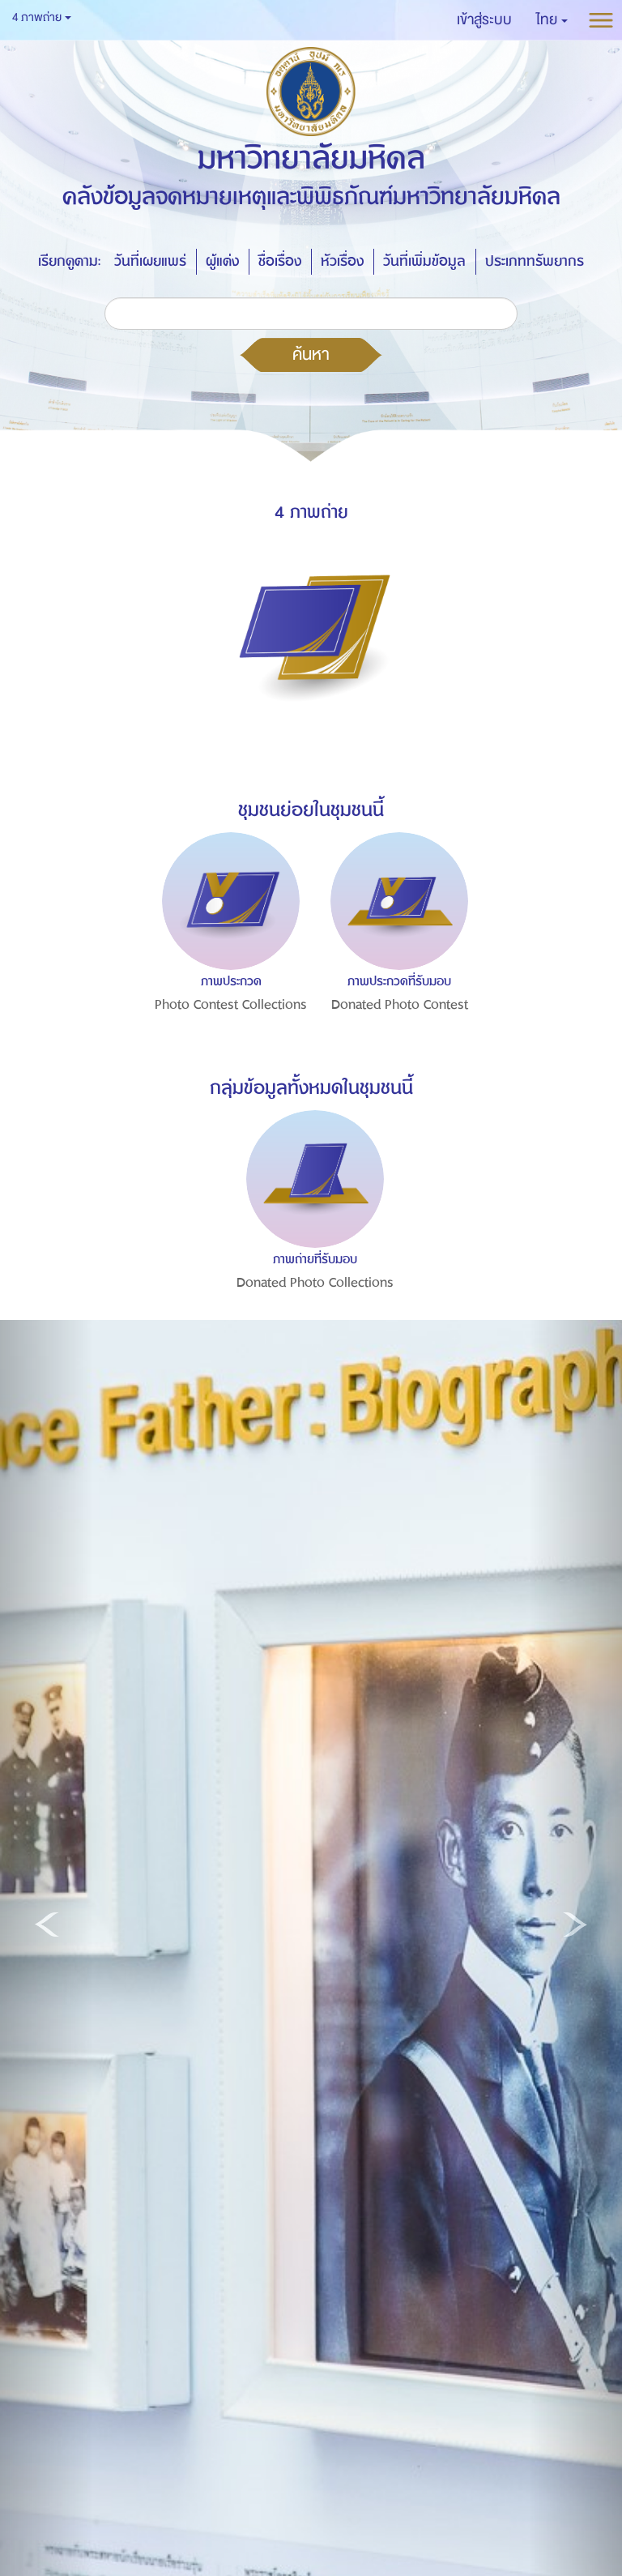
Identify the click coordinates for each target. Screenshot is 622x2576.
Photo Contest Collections (231, 1004)
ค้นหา (311, 354)
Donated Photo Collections (315, 1282)
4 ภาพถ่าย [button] (41, 17)
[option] (227, 957)
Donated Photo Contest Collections (399, 1016)
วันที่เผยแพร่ (150, 261)
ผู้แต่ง (222, 261)
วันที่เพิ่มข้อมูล (424, 261)
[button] (552, 20)
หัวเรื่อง (342, 261)
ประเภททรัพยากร (534, 261)
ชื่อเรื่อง (279, 261)
